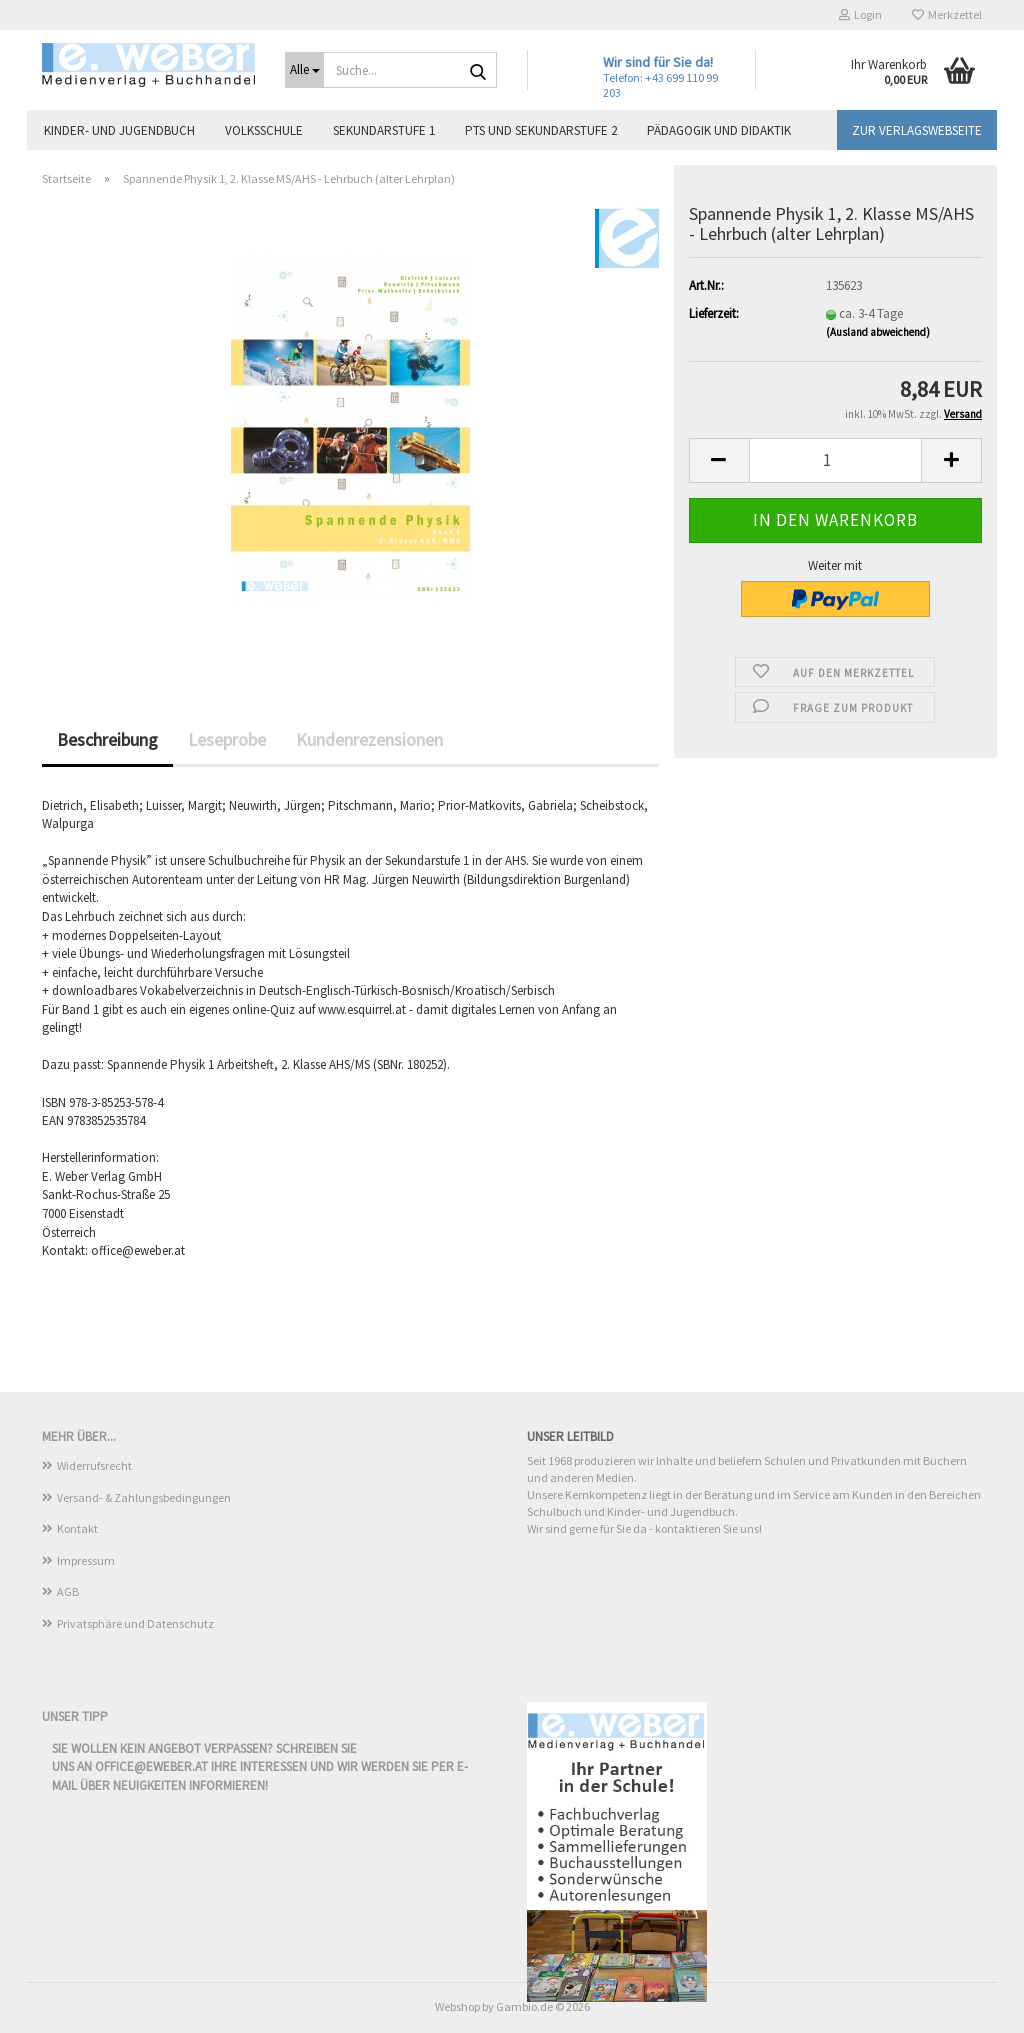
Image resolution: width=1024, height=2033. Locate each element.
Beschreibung (107, 739)
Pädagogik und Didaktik (719, 130)
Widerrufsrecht (94, 1465)
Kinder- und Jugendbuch (119, 130)
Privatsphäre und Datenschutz (135, 1623)
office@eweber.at (151, 1766)
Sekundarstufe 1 (384, 130)
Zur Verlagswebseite (917, 130)
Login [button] (860, 14)
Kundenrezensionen (369, 739)
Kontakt (77, 1528)
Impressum (86, 1560)
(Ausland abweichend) (878, 332)
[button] (719, 460)
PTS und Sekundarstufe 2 (541, 130)
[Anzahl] (835, 460)
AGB (68, 1591)
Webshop (457, 2006)
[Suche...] (304, 70)
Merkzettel (947, 14)
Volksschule (264, 130)
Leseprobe (227, 739)
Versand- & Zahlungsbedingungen (144, 1497)
